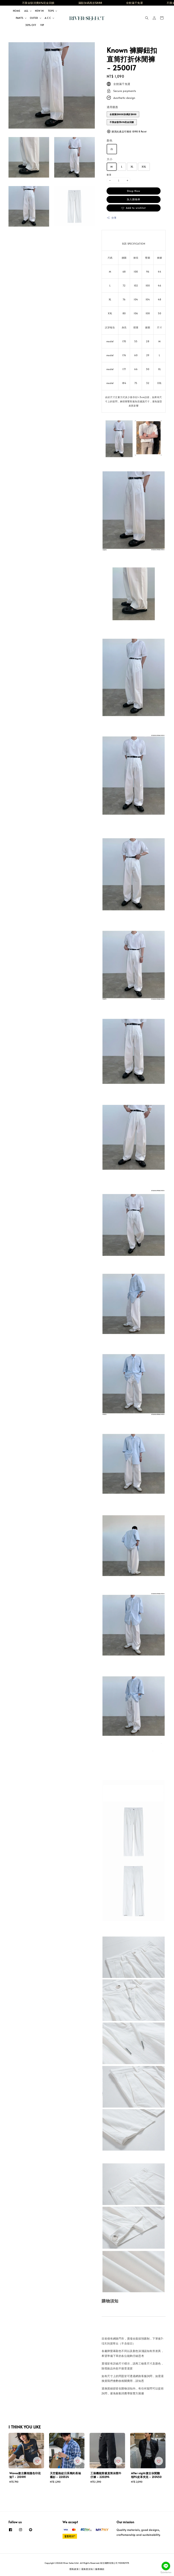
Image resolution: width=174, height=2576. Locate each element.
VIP (42, 25)
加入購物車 (133, 199)
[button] (147, 18)
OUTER (34, 18)
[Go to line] (166, 2566)
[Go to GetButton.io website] (165, 2572)
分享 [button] (111, 217)
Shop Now (133, 191)
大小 (109, 159)
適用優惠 (112, 107)
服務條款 (100, 2569)
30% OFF (30, 25)
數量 (109, 174)
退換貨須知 (87, 2569)
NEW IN (39, 10)
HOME (16, 10)
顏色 (109, 140)
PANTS (19, 18)
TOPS (51, 10)
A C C (48, 18)
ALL (26, 10)
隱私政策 (74, 2569)
